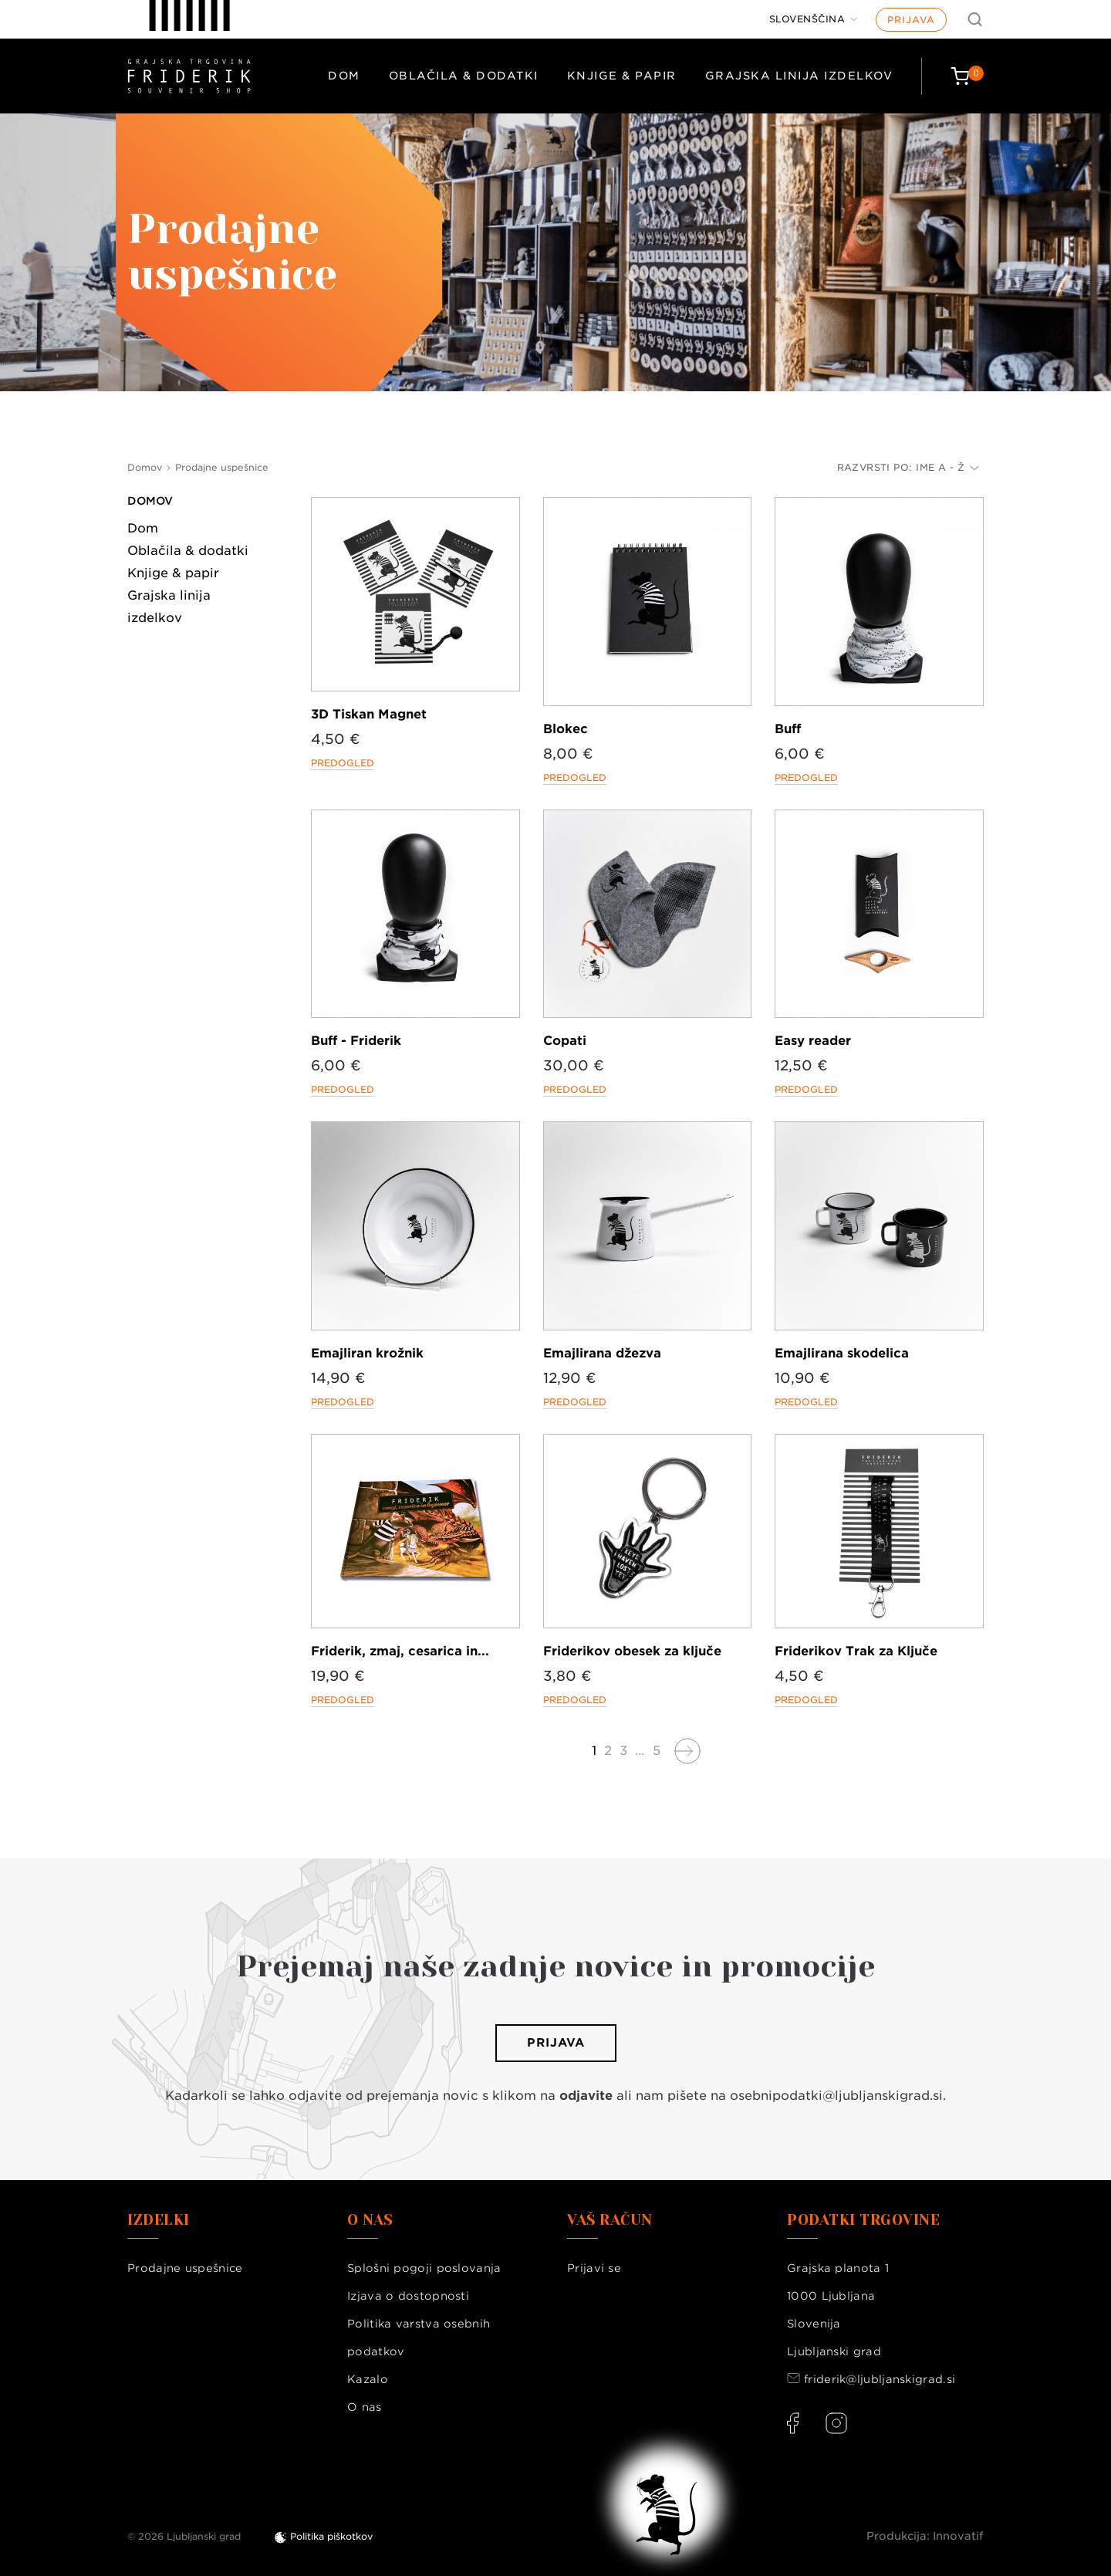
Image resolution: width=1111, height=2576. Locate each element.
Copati (564, 1040)
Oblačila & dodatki (464, 75)
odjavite (586, 2095)
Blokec (565, 729)
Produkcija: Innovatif (925, 2536)
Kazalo (367, 2379)
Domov (150, 501)
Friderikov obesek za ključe (632, 1651)
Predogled (342, 763)
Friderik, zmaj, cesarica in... (400, 1651)
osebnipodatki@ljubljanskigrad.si (836, 2095)
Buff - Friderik (356, 1040)
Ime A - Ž (947, 467)
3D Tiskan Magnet (369, 714)
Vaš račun (610, 2220)
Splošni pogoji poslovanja (424, 2268)
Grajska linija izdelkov (799, 75)
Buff (788, 729)
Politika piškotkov (331, 2536)
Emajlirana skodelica (842, 1353)
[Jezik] (813, 19)
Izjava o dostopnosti (408, 2296)
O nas (364, 2407)
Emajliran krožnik (367, 1353)
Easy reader (813, 1040)
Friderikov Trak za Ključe (856, 1651)
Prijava (911, 19)
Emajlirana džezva (602, 1353)
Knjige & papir (622, 75)
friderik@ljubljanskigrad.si (879, 2379)
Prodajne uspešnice (184, 2268)
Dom (344, 75)
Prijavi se (594, 2268)
